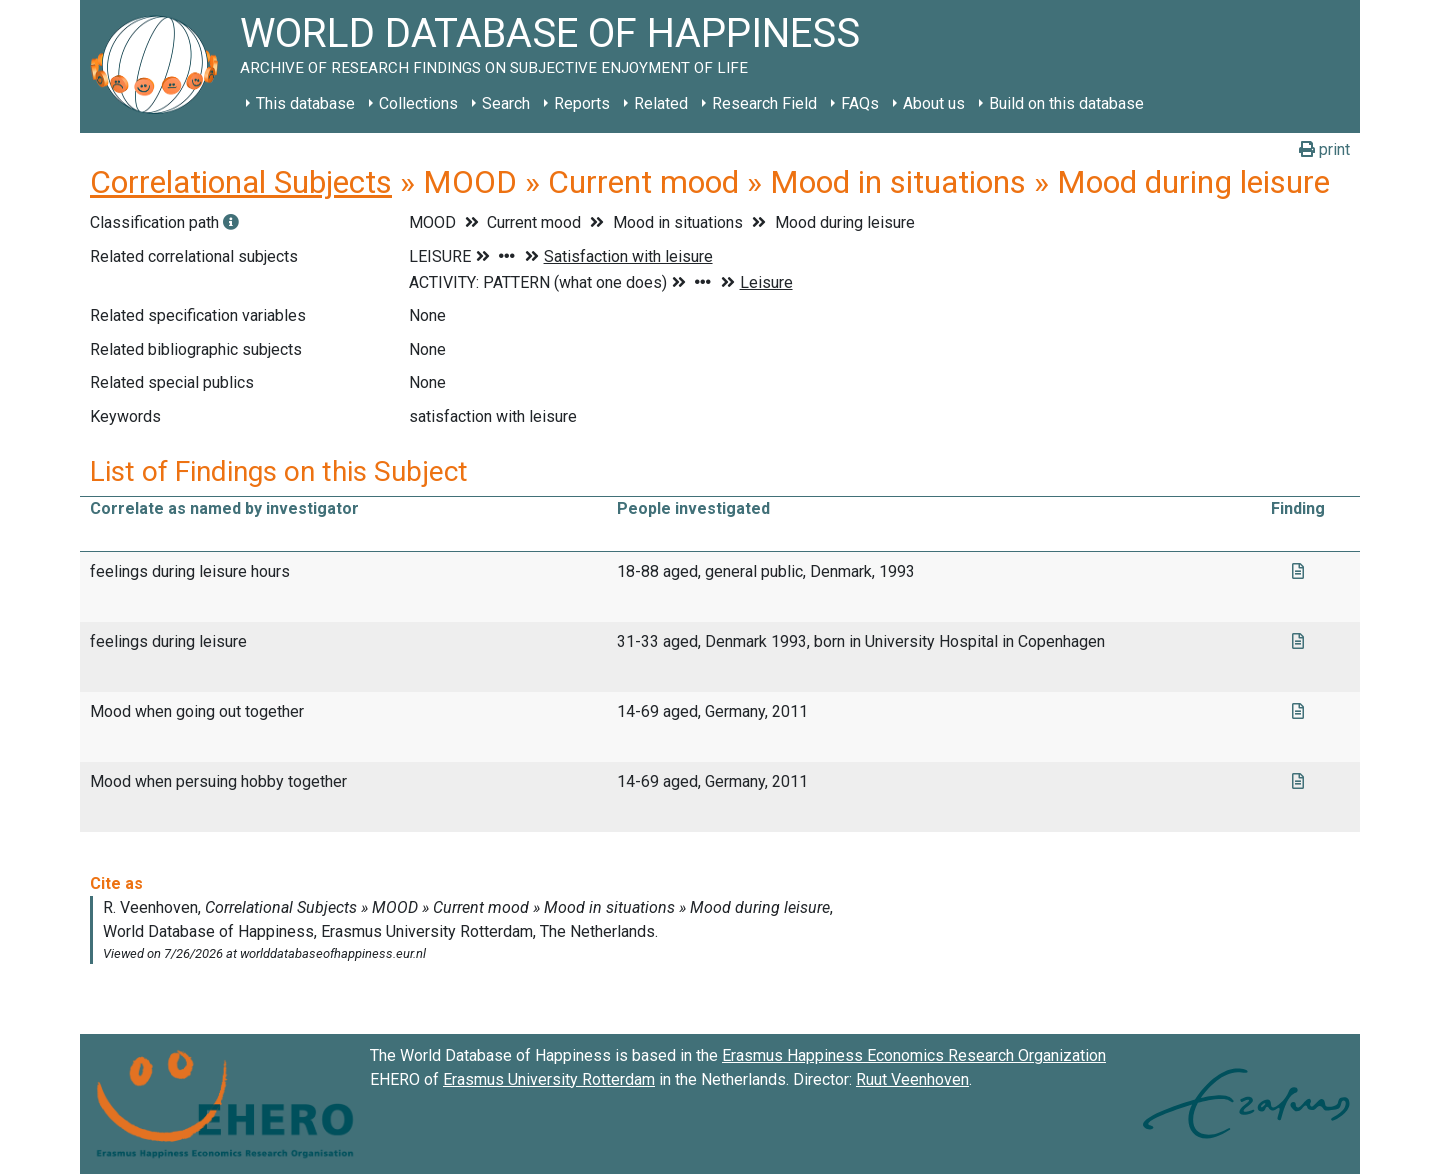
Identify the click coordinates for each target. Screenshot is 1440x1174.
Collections (418, 103)
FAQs (860, 103)
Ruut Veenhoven (912, 1079)
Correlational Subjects (241, 182)
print (1324, 149)
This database (305, 103)
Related (661, 103)
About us (934, 103)
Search (506, 103)
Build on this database (1066, 103)
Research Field (764, 103)
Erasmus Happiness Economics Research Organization (914, 1055)
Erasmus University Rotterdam (549, 1079)
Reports (582, 103)
